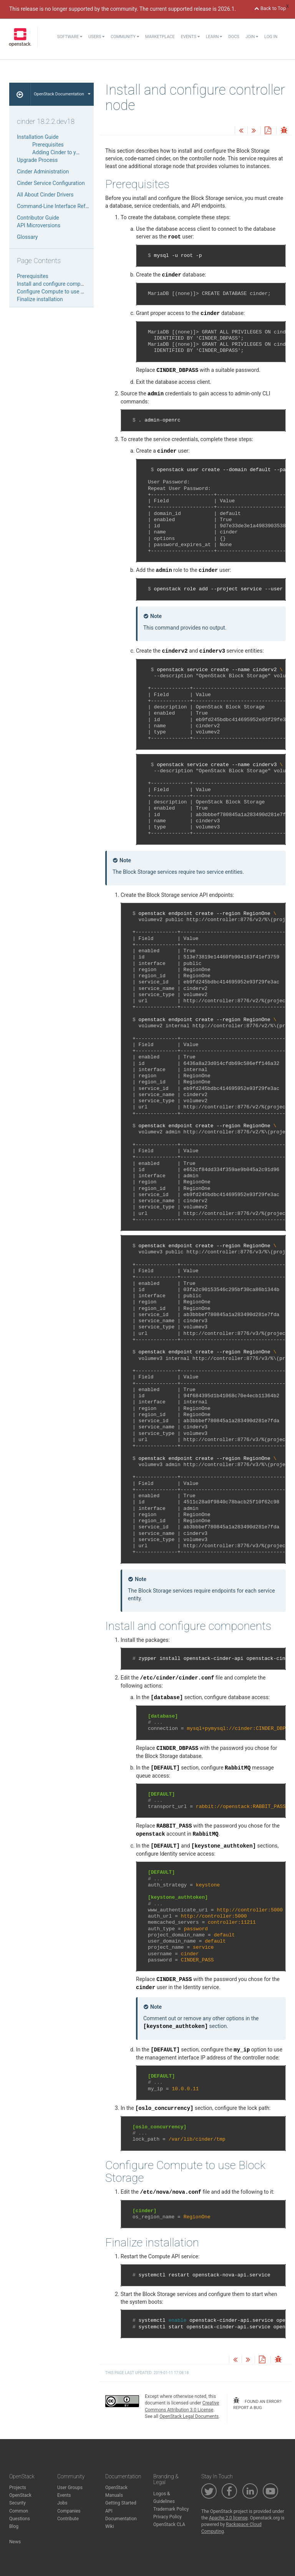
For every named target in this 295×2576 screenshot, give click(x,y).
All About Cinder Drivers (45, 195)
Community (125, 36)
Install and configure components (57, 284)
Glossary (27, 237)
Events (190, 36)
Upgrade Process (37, 160)
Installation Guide (38, 137)
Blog (13, 2526)
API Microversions (38, 225)
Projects (17, 2487)
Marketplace (160, 36)
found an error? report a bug (257, 2403)
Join (251, 36)
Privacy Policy (167, 2516)
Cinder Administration (43, 171)
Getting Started (120, 2503)
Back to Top (270, 8)
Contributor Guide (38, 218)
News (15, 2541)
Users (96, 36)
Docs (233, 36)
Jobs (62, 2503)
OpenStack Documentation (62, 94)
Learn (214, 36)
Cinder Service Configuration (51, 183)
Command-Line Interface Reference (59, 206)
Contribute (68, 2518)
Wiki (109, 2526)
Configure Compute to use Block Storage (65, 291)
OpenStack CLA (169, 2524)
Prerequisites (48, 145)
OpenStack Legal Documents (189, 2416)
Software (69, 36)
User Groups (70, 2487)
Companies (69, 2511)
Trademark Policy (171, 2509)
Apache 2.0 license (228, 2518)
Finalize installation (40, 299)
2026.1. (227, 9)
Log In (270, 36)
